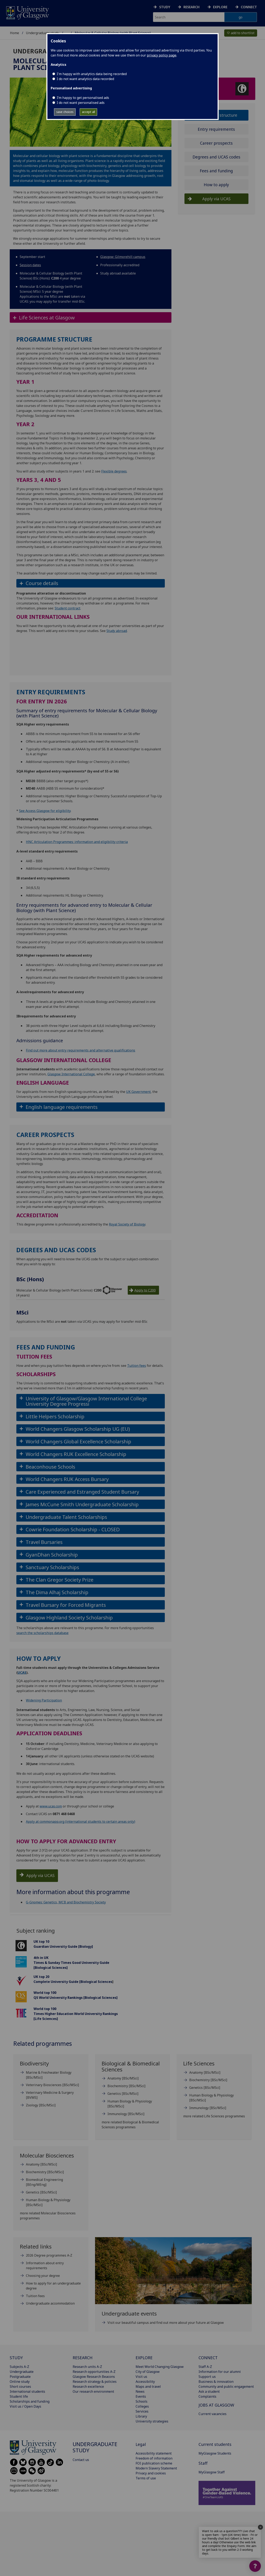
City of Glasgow (148, 2369)
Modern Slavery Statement (156, 2466)
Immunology (125, 2111)
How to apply (216, 184)
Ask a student (209, 2389)
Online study (20, 2379)
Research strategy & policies (95, 2379)
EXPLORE (144, 2355)
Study (164, 7)
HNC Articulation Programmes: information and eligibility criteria (77, 841)
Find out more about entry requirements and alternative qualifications (80, 1050)
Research (191, 7)
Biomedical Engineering (44, 2180)
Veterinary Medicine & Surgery (50, 2093)
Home (14, 30)
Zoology (40, 2103)
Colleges (142, 2404)
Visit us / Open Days (25, 2404)
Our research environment (93, 2389)
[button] (90, 317)
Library (141, 2414)
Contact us (81, 2457)
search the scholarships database (42, 1633)
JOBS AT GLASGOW (216, 2403)
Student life (19, 2394)
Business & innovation (216, 2379)
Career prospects (216, 143)
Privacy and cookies (151, 2471)
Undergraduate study (42, 30)
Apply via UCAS (40, 1875)
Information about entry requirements (45, 2263)
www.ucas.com (51, 1806)
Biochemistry (126, 2084)
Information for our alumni (220, 2369)
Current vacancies (212, 2412)
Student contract (67, 608)
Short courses (20, 2384)
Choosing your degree (43, 2273)
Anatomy (123, 2076)
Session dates (30, 265)
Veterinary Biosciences (52, 2083)
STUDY (16, 2355)
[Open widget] (255, 2566)
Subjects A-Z (19, 2364)
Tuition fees (136, 1365)
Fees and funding (216, 171)
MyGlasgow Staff (212, 2470)
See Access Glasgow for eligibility (45, 810)
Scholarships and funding (29, 2399)
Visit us (141, 2374)
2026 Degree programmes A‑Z (89, 30)
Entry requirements (216, 129)
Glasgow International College (71, 1074)
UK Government (138, 1091)
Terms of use (146, 2476)
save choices (64, 112)
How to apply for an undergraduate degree (53, 2283)
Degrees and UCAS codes (216, 157)
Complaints (207, 2394)
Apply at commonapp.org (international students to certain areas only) (80, 1821)
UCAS (22, 1672)
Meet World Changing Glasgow (160, 2364)
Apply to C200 (145, 1290)
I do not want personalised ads (81, 102)
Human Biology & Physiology (129, 2101)
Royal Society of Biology (127, 1224)
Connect (249, 7)
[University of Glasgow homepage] (27, 12)
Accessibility (145, 2379)
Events (141, 2394)
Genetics (122, 2091)
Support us (207, 2374)
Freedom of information (154, 2456)
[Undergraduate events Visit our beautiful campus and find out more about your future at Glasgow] (173, 2284)
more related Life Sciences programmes (214, 2114)
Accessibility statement (154, 2451)
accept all (88, 112)
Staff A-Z (205, 2364)
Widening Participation (44, 1700)
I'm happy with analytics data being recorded (92, 74)
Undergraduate (22, 2369)
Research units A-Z (87, 2364)
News (140, 2389)
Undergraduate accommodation (50, 2301)
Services (142, 2409)
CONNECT (208, 2355)
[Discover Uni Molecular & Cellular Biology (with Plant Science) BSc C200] (115, 1290)
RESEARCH (83, 2355)
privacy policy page (161, 55)
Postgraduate (20, 2374)
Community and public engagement (226, 2384)
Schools (141, 2399)
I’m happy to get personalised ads (83, 97)
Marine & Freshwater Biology (48, 2073)
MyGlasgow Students (215, 2451)
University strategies (152, 2419)
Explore (220, 7)
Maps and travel (148, 2384)
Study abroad (116, 630)
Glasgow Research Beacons (94, 2374)
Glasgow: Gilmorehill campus (122, 256)
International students (27, 2389)
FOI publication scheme (154, 2461)
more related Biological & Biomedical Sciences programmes (130, 2122)
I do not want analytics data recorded (85, 79)
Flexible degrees (114, 471)
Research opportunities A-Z (94, 2369)
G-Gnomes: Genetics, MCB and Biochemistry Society (66, 1902)
